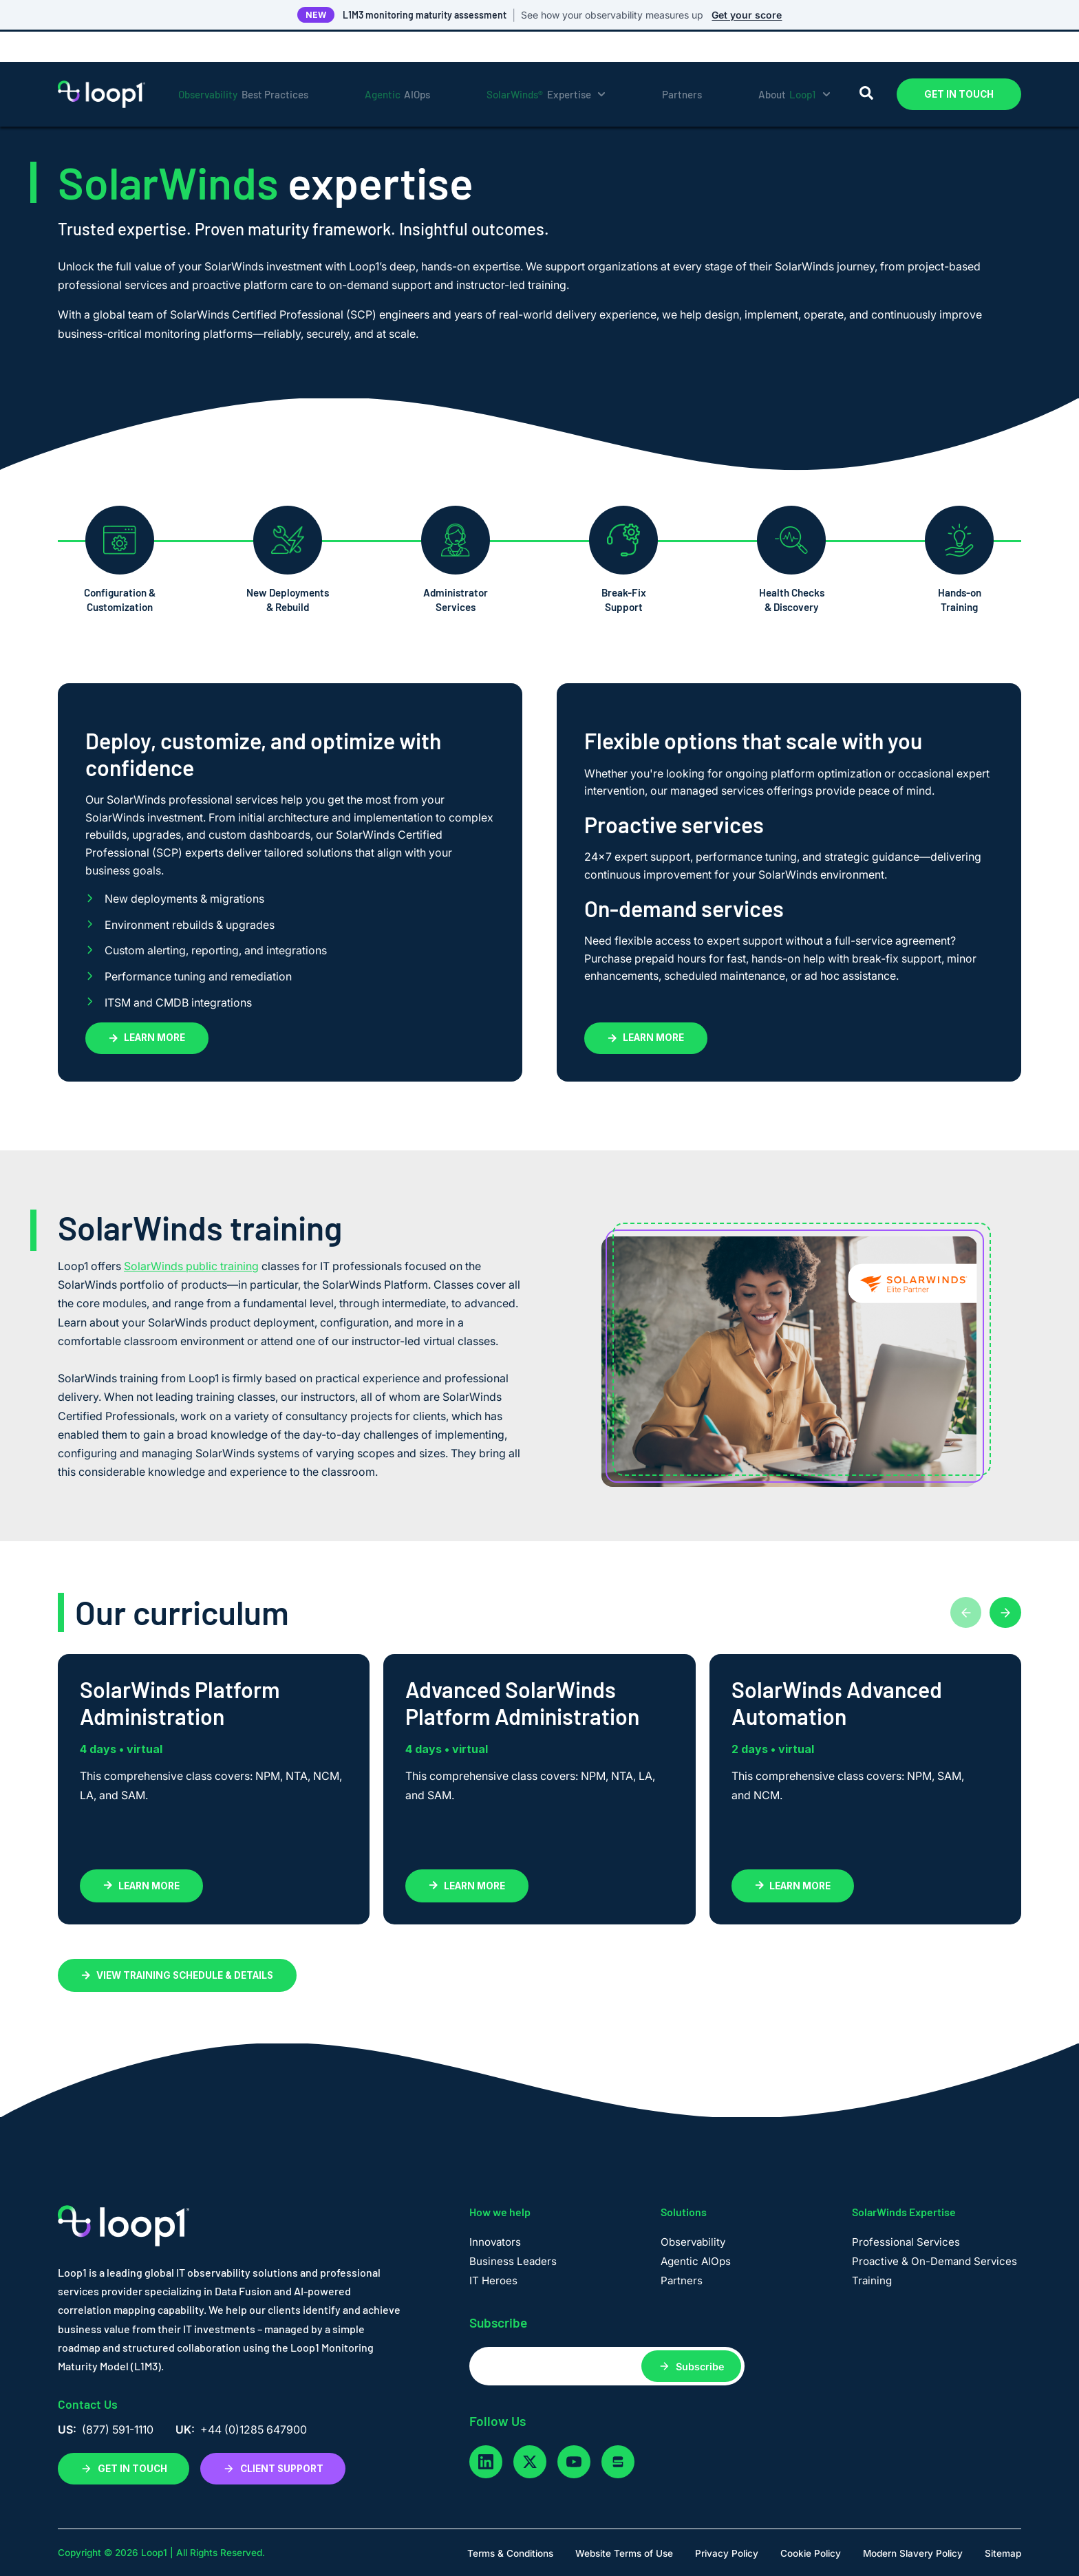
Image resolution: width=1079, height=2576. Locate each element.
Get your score (747, 15)
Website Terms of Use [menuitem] (624, 2553)
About (794, 64)
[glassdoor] (617, 2461)
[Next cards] (1004, 1612)
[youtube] (573, 2461)
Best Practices (243, 64)
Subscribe (700, 2366)
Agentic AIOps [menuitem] (696, 2261)
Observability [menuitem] (693, 2241)
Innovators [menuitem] (495, 2241)
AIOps (398, 64)
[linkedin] (485, 2461)
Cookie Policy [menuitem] (810, 2553)
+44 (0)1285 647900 (253, 2429)
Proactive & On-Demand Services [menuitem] (934, 2261)
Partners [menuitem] (682, 2280)
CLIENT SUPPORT (272, 2468)
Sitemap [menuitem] (1003, 2553)
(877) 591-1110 (117, 2429)
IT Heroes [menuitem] (493, 2280)
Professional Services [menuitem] (906, 2241)
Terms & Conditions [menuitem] (510, 2553)
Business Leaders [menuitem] (513, 2261)
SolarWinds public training (191, 1266)
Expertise (546, 64)
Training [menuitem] (872, 2280)
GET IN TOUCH (959, 63)
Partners (682, 64)
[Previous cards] (963, 1612)
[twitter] (529, 2461)
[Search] (866, 64)
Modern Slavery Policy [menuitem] (913, 2553)
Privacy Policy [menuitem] (726, 2553)
